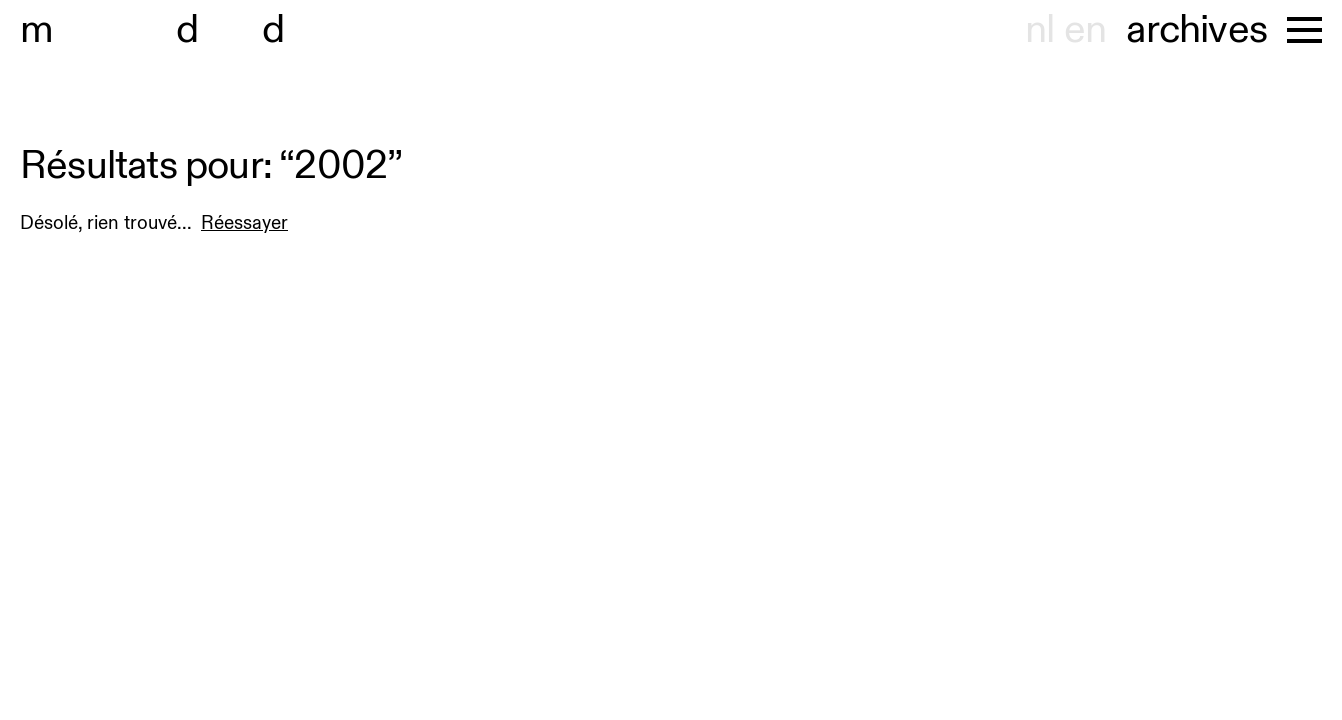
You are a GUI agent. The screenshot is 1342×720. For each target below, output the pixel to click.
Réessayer (244, 223)
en (1085, 30)
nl (1039, 30)
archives (1196, 30)
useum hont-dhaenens (248, 30)
